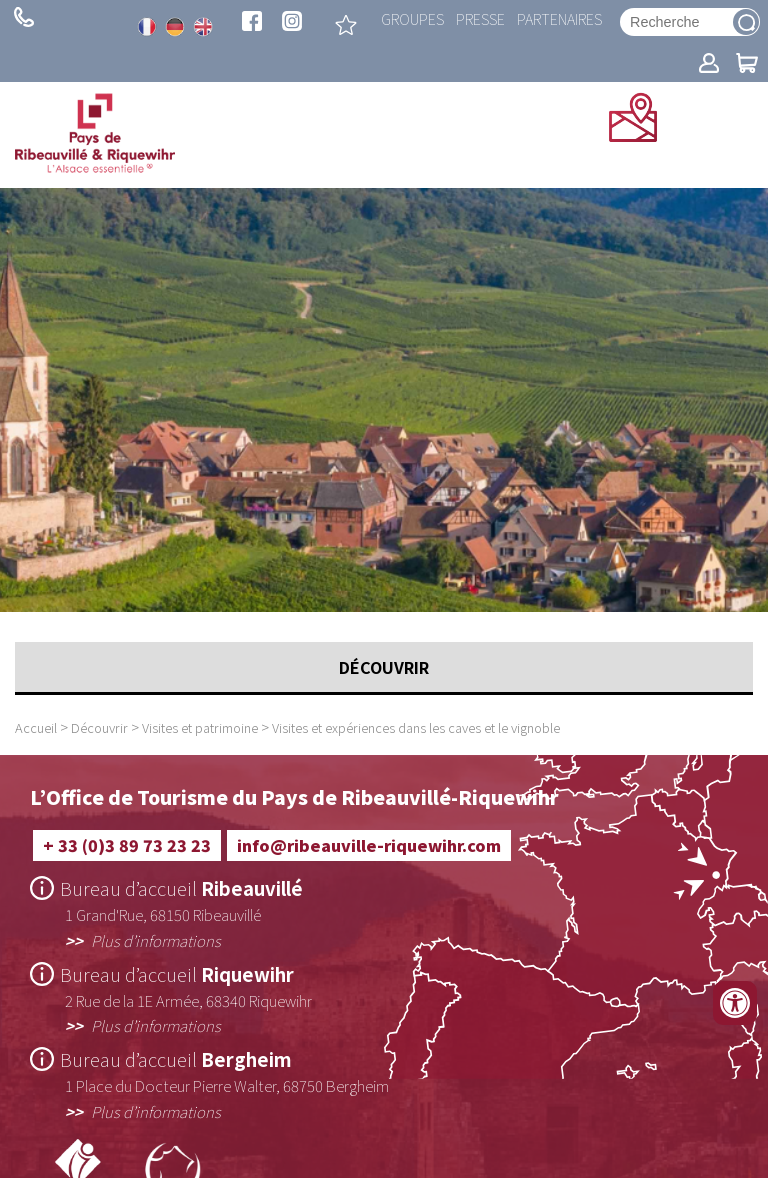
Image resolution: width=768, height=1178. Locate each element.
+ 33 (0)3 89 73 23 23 (24, 17)
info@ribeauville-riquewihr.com (369, 845)
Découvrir (99, 727)
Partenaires (559, 18)
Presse (480, 18)
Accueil (36, 727)
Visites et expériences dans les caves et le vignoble (416, 727)
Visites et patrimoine (200, 727)
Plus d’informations (156, 940)
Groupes (412, 18)
